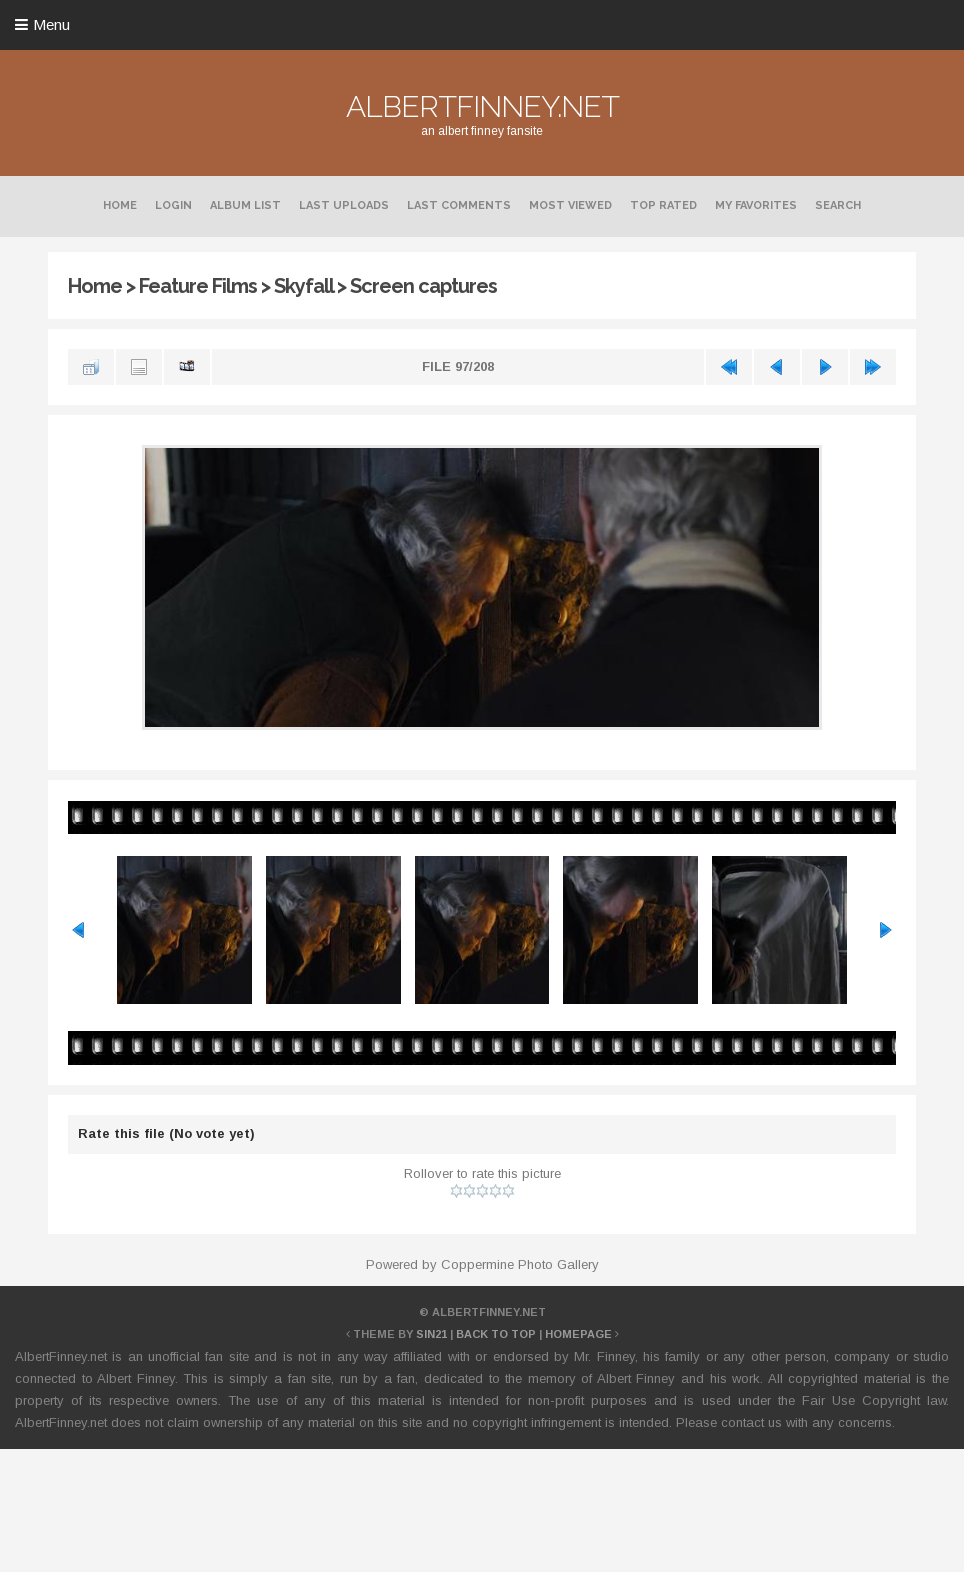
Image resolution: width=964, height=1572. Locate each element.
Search (838, 205)
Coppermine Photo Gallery (520, 1264)
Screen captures (423, 286)
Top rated (663, 205)
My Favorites (756, 205)
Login (173, 205)
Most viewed (570, 205)
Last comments (459, 205)
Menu (51, 24)
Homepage (578, 1334)
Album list (245, 205)
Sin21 (431, 1334)
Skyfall (303, 286)
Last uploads (344, 205)
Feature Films (198, 286)
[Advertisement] (482, 1507)
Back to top (496, 1334)
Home (120, 205)
